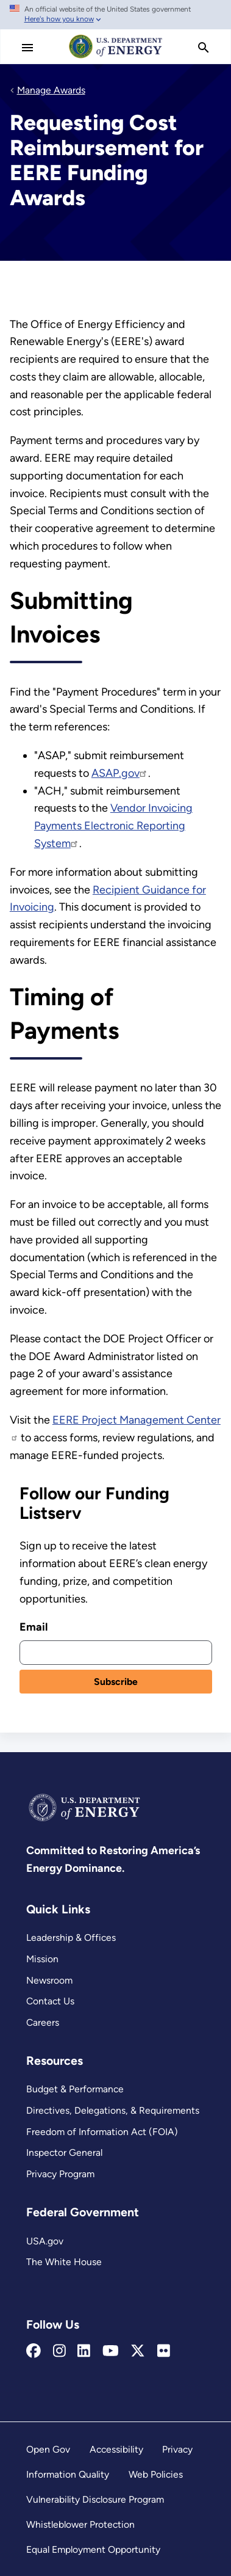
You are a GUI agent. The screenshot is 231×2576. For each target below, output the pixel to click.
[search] (203, 47)
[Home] (116, 57)
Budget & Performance (75, 2089)
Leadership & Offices (71, 1937)
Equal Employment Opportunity (93, 2549)
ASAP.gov (119, 773)
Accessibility (116, 2449)
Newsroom (49, 1980)
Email (34, 1627)
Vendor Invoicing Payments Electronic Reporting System (113, 825)
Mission (42, 1959)
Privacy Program (60, 2174)
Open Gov (48, 2449)
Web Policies (156, 2474)
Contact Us (50, 2001)
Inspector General (64, 2152)
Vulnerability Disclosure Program (95, 2499)
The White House (64, 2262)
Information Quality (67, 2474)
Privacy (177, 2449)
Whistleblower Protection (80, 2524)
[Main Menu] (27, 47)
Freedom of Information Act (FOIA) (102, 2132)
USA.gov (44, 2241)
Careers (42, 2022)
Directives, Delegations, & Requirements (112, 2110)
